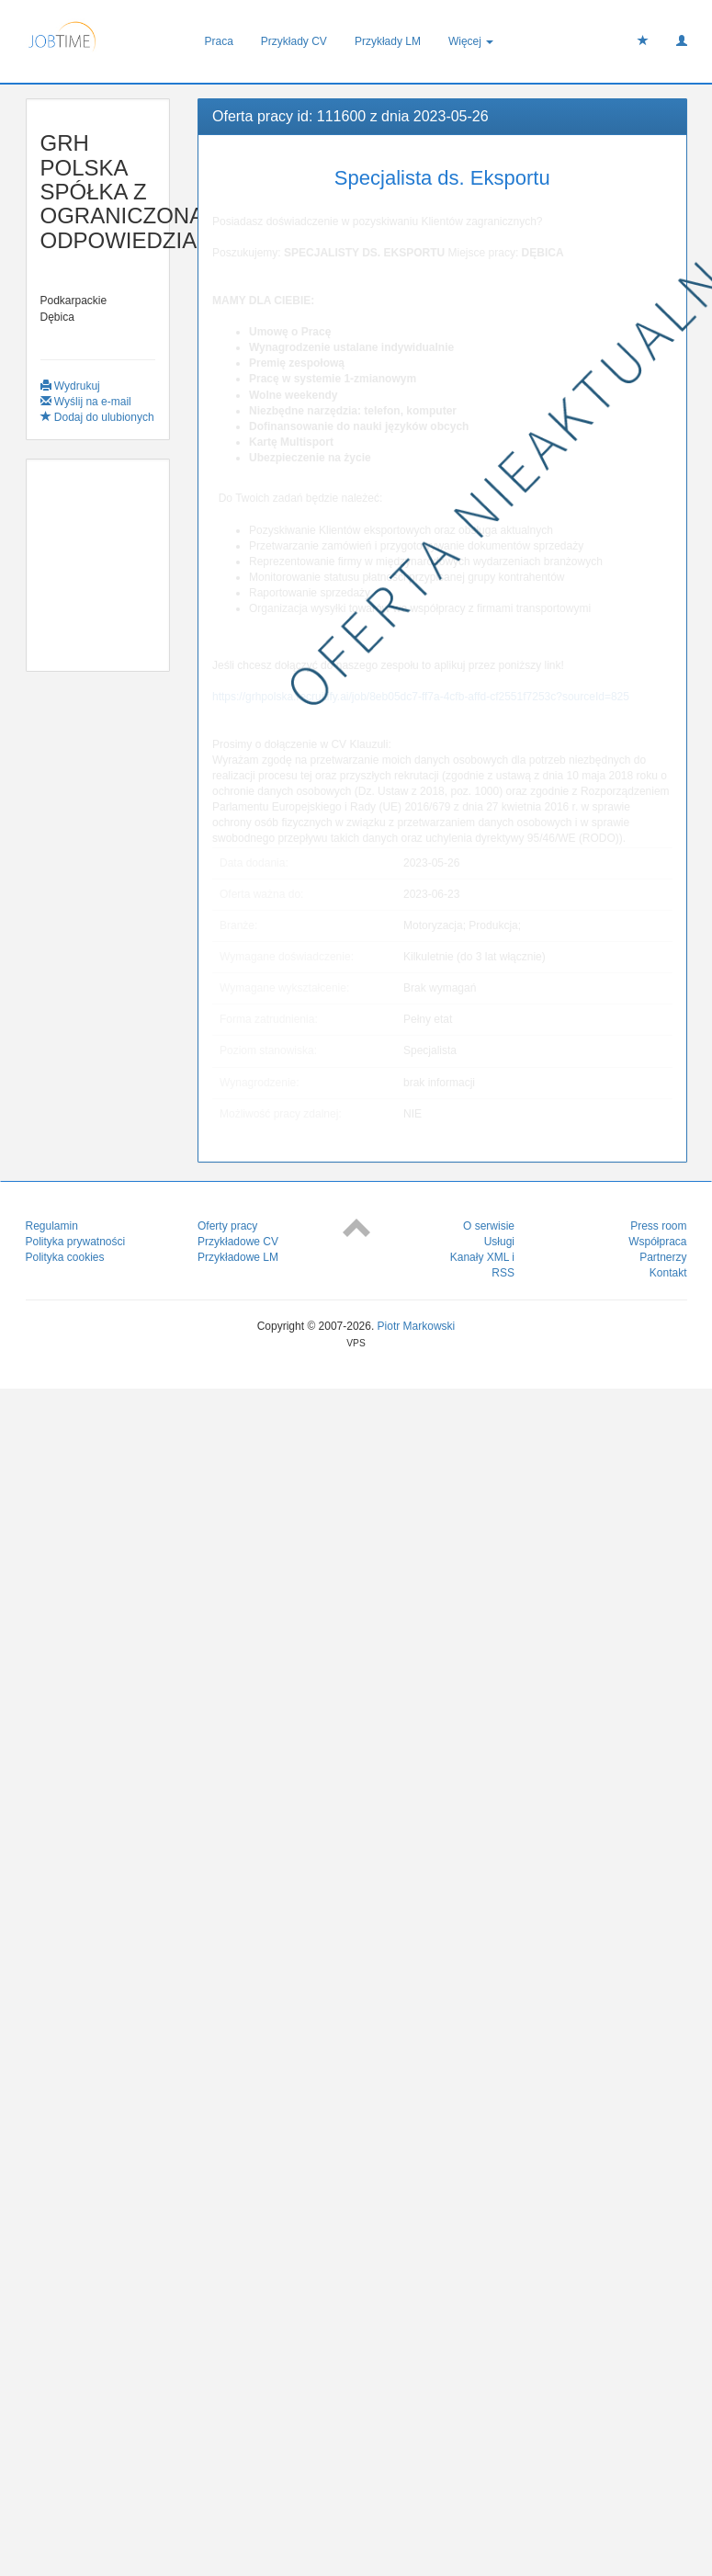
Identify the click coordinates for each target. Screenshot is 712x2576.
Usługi (499, 1241)
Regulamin (52, 1226)
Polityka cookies (65, 1257)
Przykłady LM (388, 41)
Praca (219, 41)
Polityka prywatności (76, 1241)
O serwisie (488, 1226)
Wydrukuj (70, 386)
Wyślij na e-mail (85, 401)
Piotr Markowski (417, 1326)
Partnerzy (662, 1257)
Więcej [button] (470, 41)
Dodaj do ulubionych (97, 417)
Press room (658, 1226)
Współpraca (657, 1241)
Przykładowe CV (238, 1241)
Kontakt (668, 1272)
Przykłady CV (294, 41)
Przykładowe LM (238, 1257)
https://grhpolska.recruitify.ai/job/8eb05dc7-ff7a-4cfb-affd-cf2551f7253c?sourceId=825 (420, 696)
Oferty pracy (227, 1226)
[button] (681, 41)
